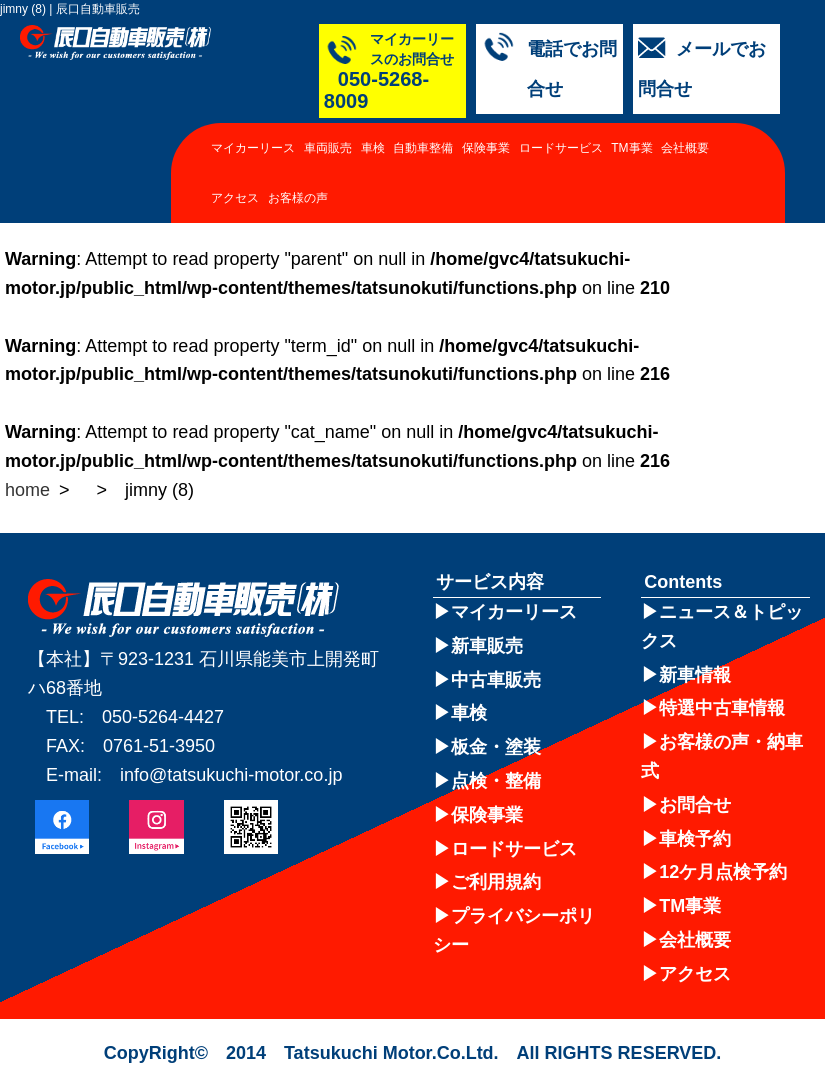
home (27, 490)
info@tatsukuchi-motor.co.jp (231, 775)
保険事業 (486, 167)
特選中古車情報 (722, 708)
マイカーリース (253, 167)
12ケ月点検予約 (723, 872)
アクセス (235, 217)
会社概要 (685, 167)
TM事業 (631, 167)
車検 (373, 167)
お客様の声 (298, 217)
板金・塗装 (496, 747)
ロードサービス (561, 167)
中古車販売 (496, 680)
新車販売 (487, 646)
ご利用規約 (496, 882)
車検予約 (695, 839)
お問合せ (695, 805)
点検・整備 (496, 781)
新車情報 (695, 675)
